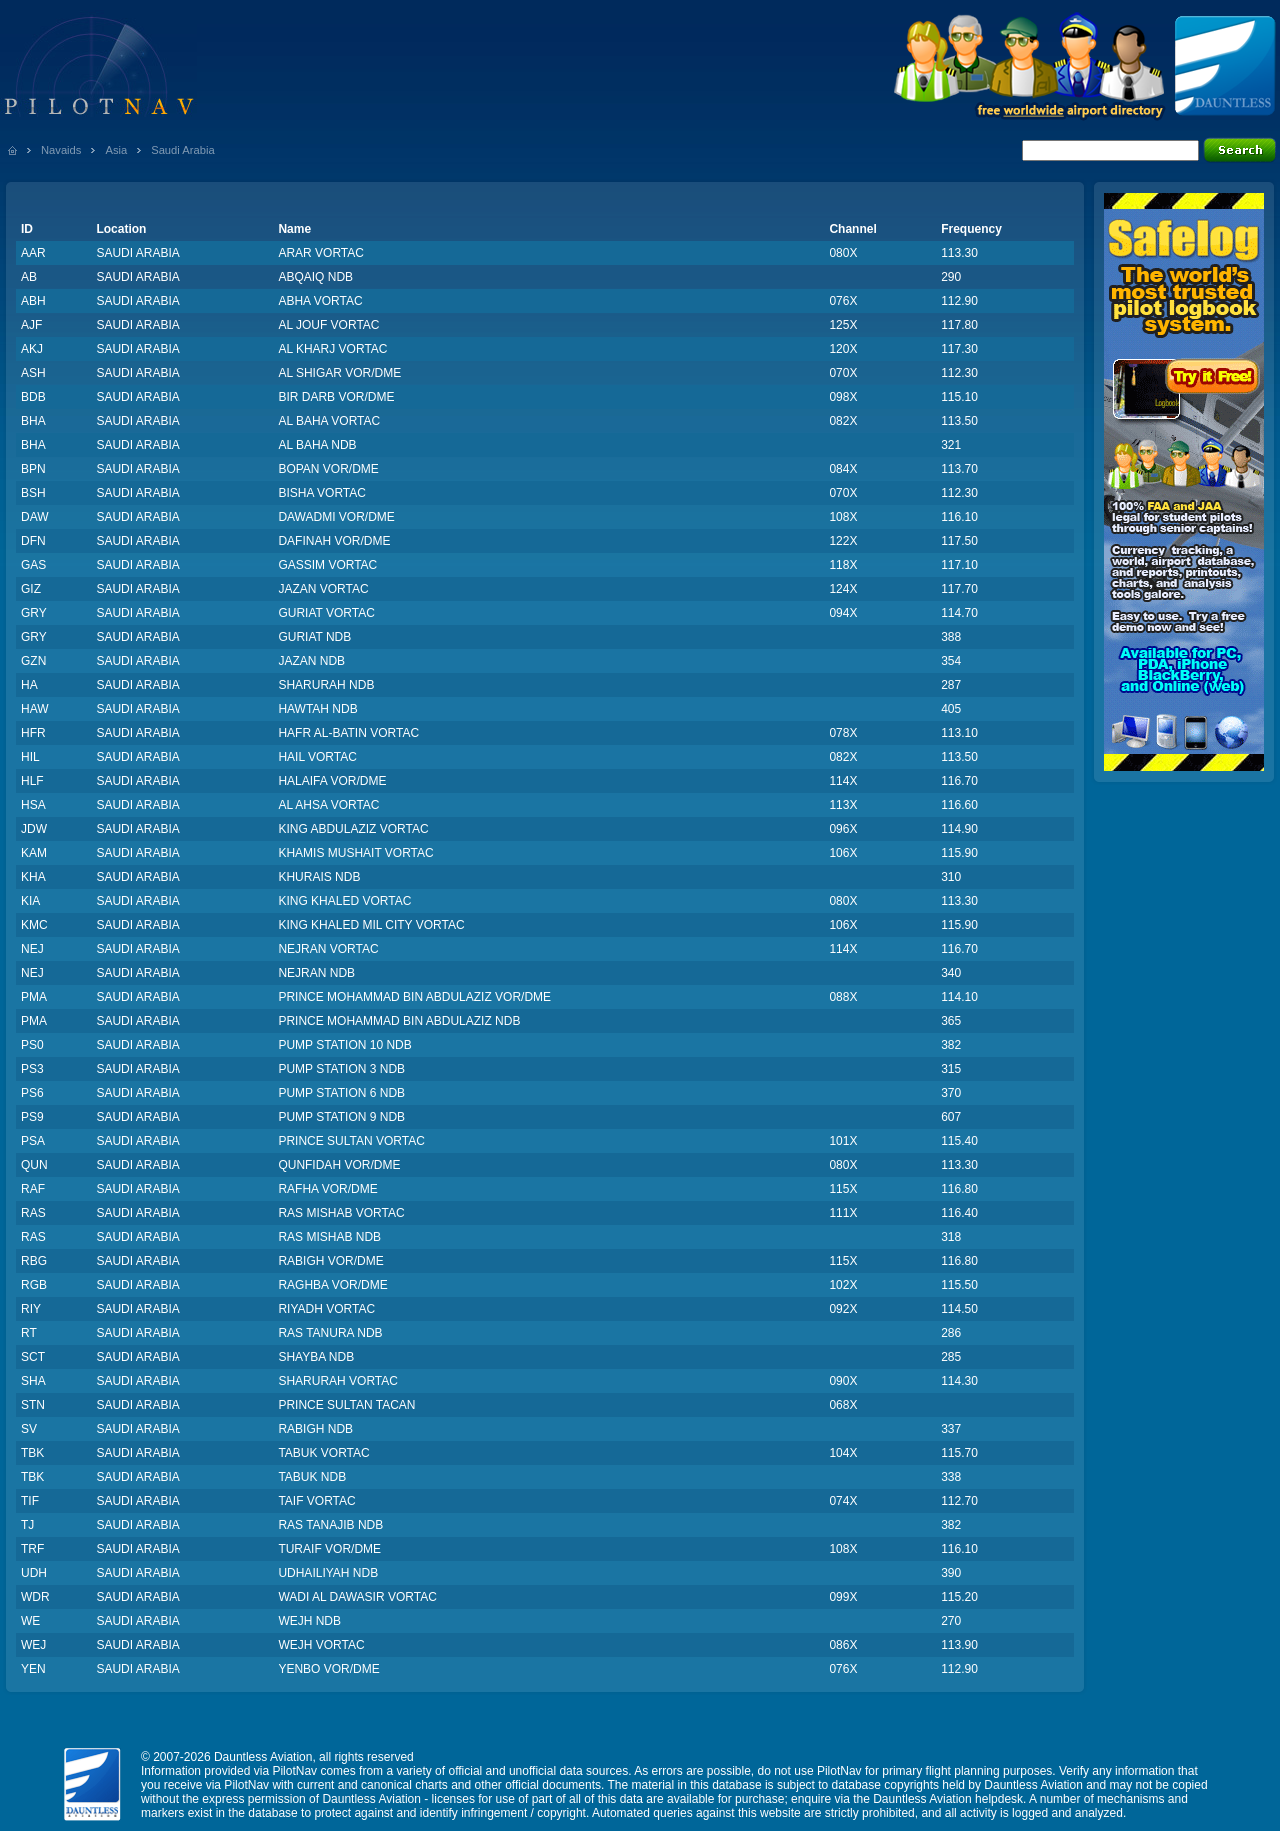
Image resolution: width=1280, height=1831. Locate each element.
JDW (34, 829)
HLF (32, 781)
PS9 (32, 1117)
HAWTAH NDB (317, 709)
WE (30, 1621)
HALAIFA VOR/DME (332, 781)
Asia (116, 150)
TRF (32, 1549)
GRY (34, 613)
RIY (31, 1309)
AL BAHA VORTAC (329, 421)
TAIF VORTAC (316, 1501)
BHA (33, 421)
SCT (33, 1357)
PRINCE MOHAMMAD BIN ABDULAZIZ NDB (399, 1021)
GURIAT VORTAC (326, 613)
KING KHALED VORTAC (344, 901)
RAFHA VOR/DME (327, 1189)
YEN (33, 1669)
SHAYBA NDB (316, 1357)
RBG (34, 1261)
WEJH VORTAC (321, 1645)
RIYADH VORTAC (326, 1309)
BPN (33, 469)
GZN (33, 661)
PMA (34, 997)
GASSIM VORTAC (327, 565)
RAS (33, 1213)
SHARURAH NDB (326, 685)
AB (29, 277)
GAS (33, 565)
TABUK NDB (312, 1477)
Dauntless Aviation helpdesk (948, 1799)
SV (29, 1429)
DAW (35, 517)
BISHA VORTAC (322, 493)
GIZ (31, 589)
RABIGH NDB (315, 1429)
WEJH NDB (309, 1621)
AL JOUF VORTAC (328, 325)
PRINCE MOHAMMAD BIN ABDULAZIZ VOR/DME (414, 997)
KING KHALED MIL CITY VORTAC (371, 925)
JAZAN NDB (311, 661)
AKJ (32, 349)
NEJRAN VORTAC (328, 949)
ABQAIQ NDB (315, 277)
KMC (34, 925)
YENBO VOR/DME (328, 1669)
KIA (30, 901)
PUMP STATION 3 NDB (341, 1069)
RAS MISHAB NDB (329, 1237)
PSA (33, 1141)
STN (33, 1405)
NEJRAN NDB (316, 973)
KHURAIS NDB (319, 877)
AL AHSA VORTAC (328, 805)
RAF (33, 1189)
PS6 (32, 1093)
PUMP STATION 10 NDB (344, 1045)
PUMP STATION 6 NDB (341, 1093)
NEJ (32, 949)
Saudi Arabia (182, 150)
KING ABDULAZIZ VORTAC (353, 829)
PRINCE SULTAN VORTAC (351, 1141)
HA (29, 685)
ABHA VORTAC (320, 301)
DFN (33, 541)
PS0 (32, 1045)
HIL (30, 757)
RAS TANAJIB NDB (330, 1525)
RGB (34, 1285)
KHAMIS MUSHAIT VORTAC (355, 853)
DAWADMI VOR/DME (336, 517)
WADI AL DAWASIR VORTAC (357, 1597)
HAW (35, 709)
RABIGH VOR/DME (330, 1261)
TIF (30, 1501)
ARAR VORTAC (321, 253)
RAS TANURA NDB (330, 1333)
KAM (34, 853)
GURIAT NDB (314, 637)
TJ (27, 1525)
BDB (33, 397)
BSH (33, 493)
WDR (35, 1597)
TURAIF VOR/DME (329, 1549)
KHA (33, 877)
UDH (34, 1573)
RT (29, 1333)
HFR (33, 733)
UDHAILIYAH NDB (328, 1573)
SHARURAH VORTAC (338, 1381)
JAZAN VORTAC (323, 589)
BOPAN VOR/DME (328, 469)
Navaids (61, 150)
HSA (33, 805)
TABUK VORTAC (323, 1453)
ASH (33, 373)
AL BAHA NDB (317, 445)
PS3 (32, 1069)
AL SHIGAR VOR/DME (339, 373)
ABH (33, 301)
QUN (34, 1165)
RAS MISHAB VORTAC (341, 1213)
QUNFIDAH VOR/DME (339, 1165)
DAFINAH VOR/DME (334, 541)
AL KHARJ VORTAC (332, 349)
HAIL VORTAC (317, 757)
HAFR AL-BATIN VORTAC (348, 733)
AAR (33, 253)
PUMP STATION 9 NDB (341, 1117)
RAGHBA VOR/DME (332, 1285)
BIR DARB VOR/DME (336, 397)
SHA (33, 1381)
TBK (32, 1453)
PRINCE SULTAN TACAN (346, 1405)
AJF (31, 325)
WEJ (33, 1645)
